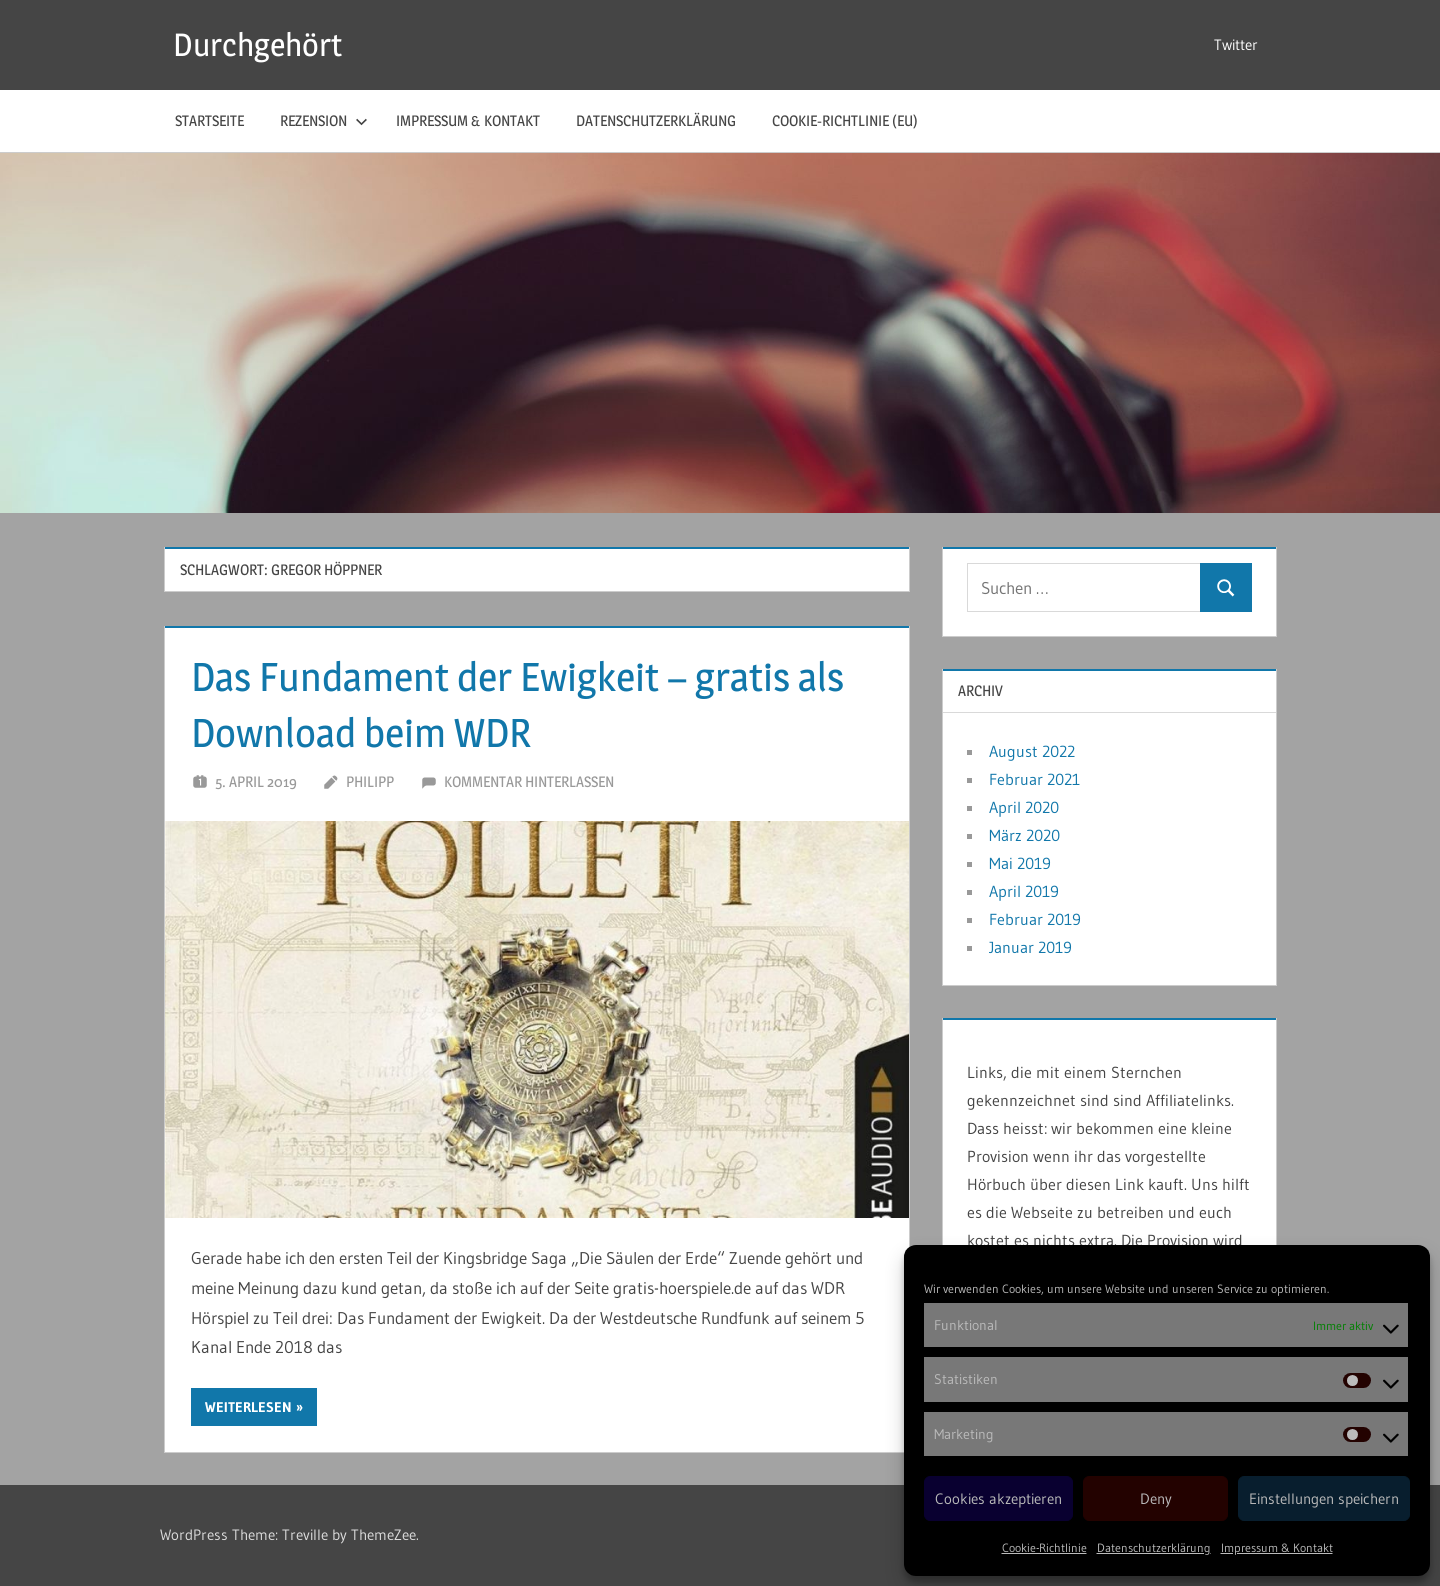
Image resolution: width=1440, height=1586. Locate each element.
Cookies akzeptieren (998, 1498)
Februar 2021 (1034, 779)
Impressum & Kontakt (1277, 1547)
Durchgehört (257, 44)
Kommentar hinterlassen (529, 781)
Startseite (209, 120)
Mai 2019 (1020, 863)
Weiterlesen (248, 1407)
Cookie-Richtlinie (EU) (845, 120)
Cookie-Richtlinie (1044, 1547)
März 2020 (1024, 835)
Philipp (370, 781)
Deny (1156, 1498)
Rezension (324, 120)
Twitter (1236, 44)
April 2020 (1024, 807)
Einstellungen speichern (1324, 1498)
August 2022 (1032, 751)
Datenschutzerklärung (1154, 1547)
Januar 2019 (1030, 947)
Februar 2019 (1035, 919)
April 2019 (1024, 891)
